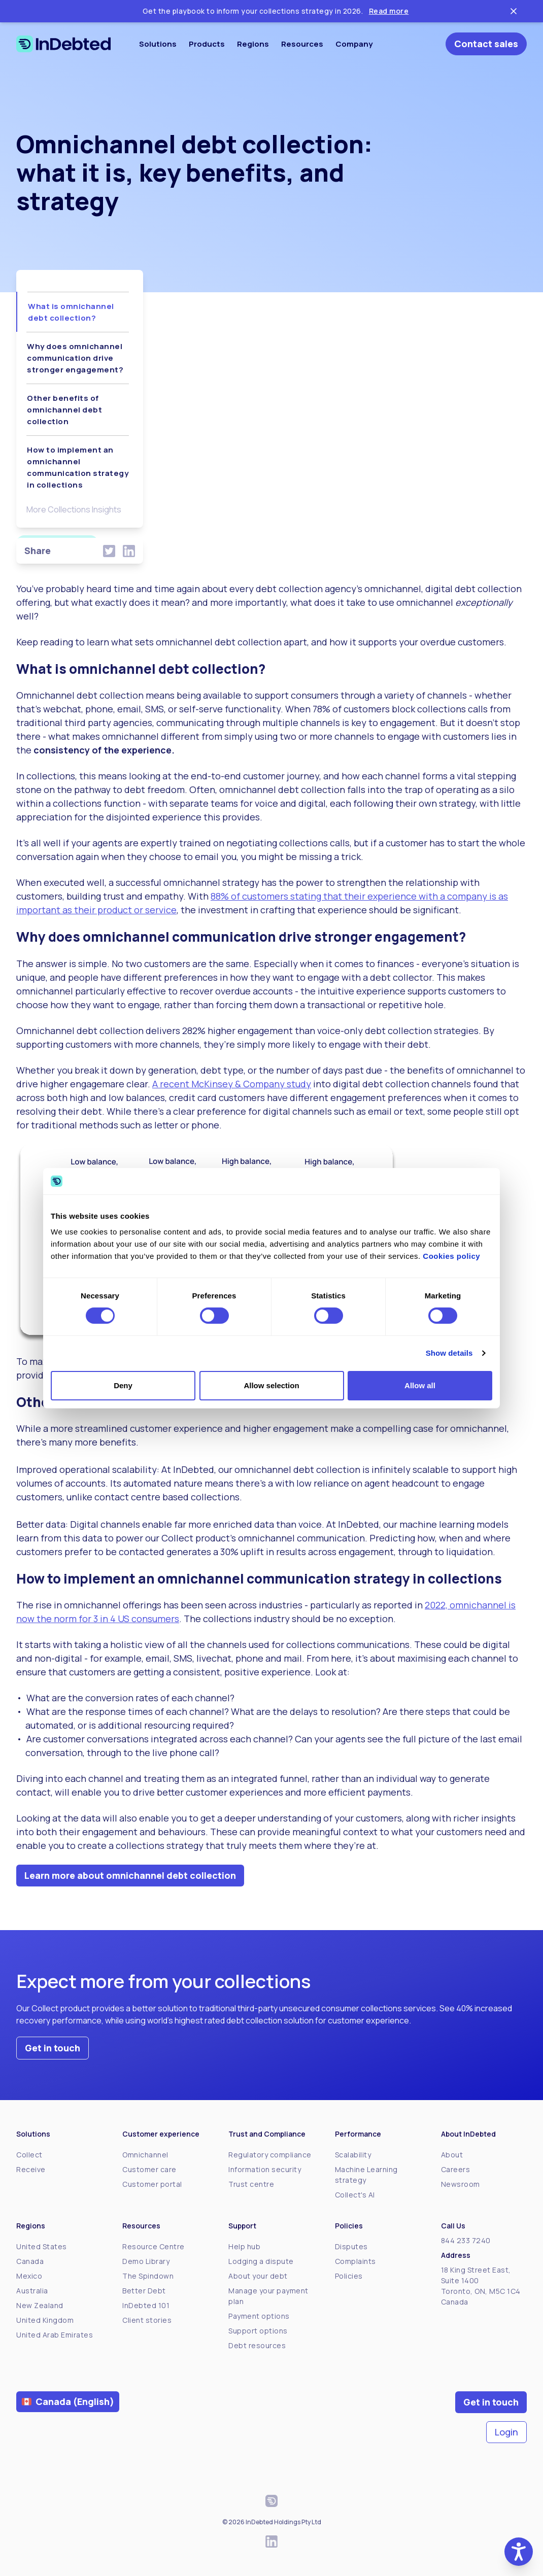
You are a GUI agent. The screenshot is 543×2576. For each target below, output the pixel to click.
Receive (31, 2169)
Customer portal (152, 2184)
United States (41, 2246)
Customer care (149, 2169)
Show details (449, 1353)
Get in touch (52, 2048)
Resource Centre (153, 2246)
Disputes (351, 2246)
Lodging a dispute (261, 2261)
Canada (30, 2261)
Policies (349, 2276)
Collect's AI (355, 2195)
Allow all (419, 1385)
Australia (32, 2290)
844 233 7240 (466, 2240)
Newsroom (460, 2184)
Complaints (355, 2261)
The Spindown (148, 2276)
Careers (455, 2169)
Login (506, 2432)
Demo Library (145, 2261)
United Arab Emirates (54, 2335)
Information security (264, 2169)
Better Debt (144, 2290)
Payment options (259, 2316)
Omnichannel (145, 2154)
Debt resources (257, 2345)
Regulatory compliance (270, 2154)
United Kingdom (45, 2320)
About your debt (258, 2276)
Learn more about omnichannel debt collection (130, 1875)
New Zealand (39, 2305)
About (452, 2154)
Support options (258, 2330)
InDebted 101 (145, 2305)
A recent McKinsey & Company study (231, 1084)
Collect (29, 2154)
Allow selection (271, 1385)
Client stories (147, 2320)
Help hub (244, 2246)
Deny (123, 1385)
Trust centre (251, 2184)
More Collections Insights (73, 509)
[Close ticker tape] (513, 11)
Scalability (353, 2154)
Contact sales (486, 44)
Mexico (29, 2276)
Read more (389, 11)
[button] (518, 2551)
